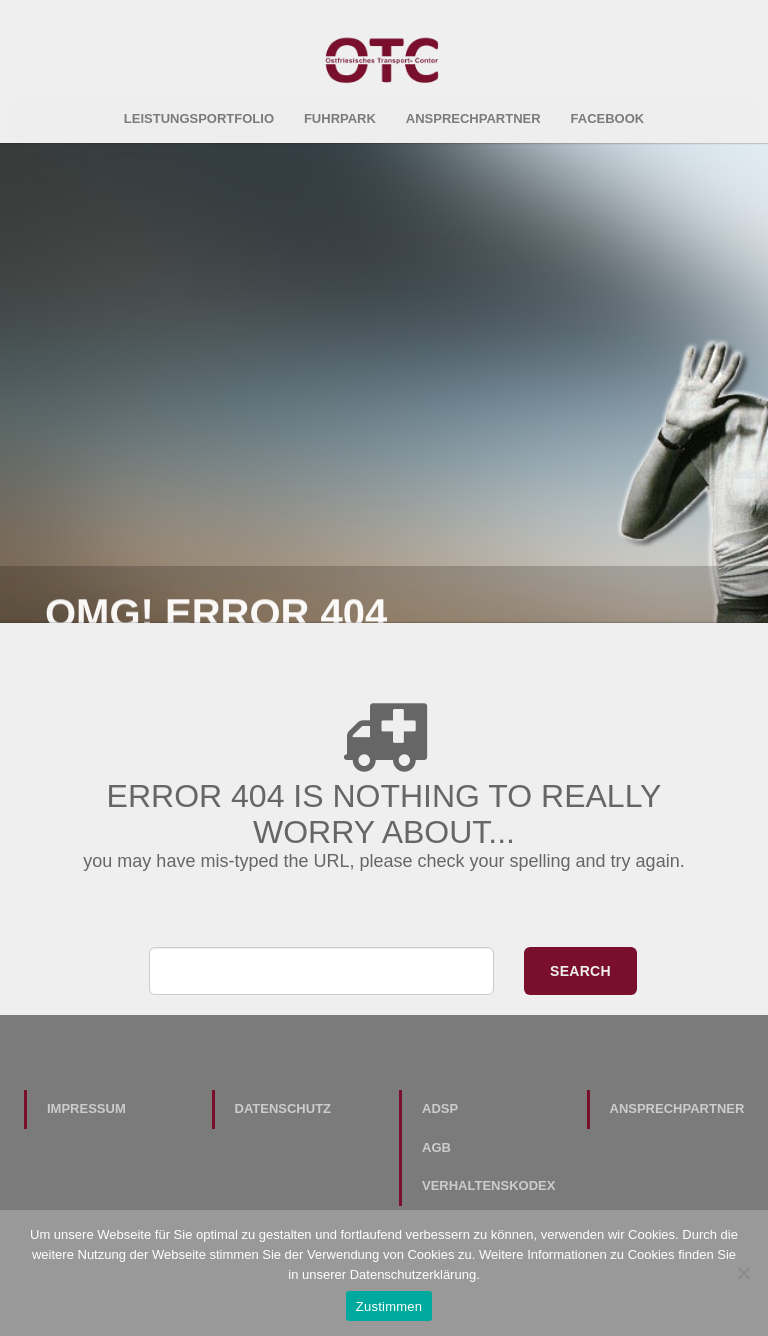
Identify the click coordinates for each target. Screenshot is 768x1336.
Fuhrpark (340, 113)
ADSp (440, 1103)
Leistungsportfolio (199, 113)
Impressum (86, 1103)
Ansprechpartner (473, 113)
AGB (436, 1142)
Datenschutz (283, 1103)
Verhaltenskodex (488, 1180)
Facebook (608, 113)
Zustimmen (389, 1306)
